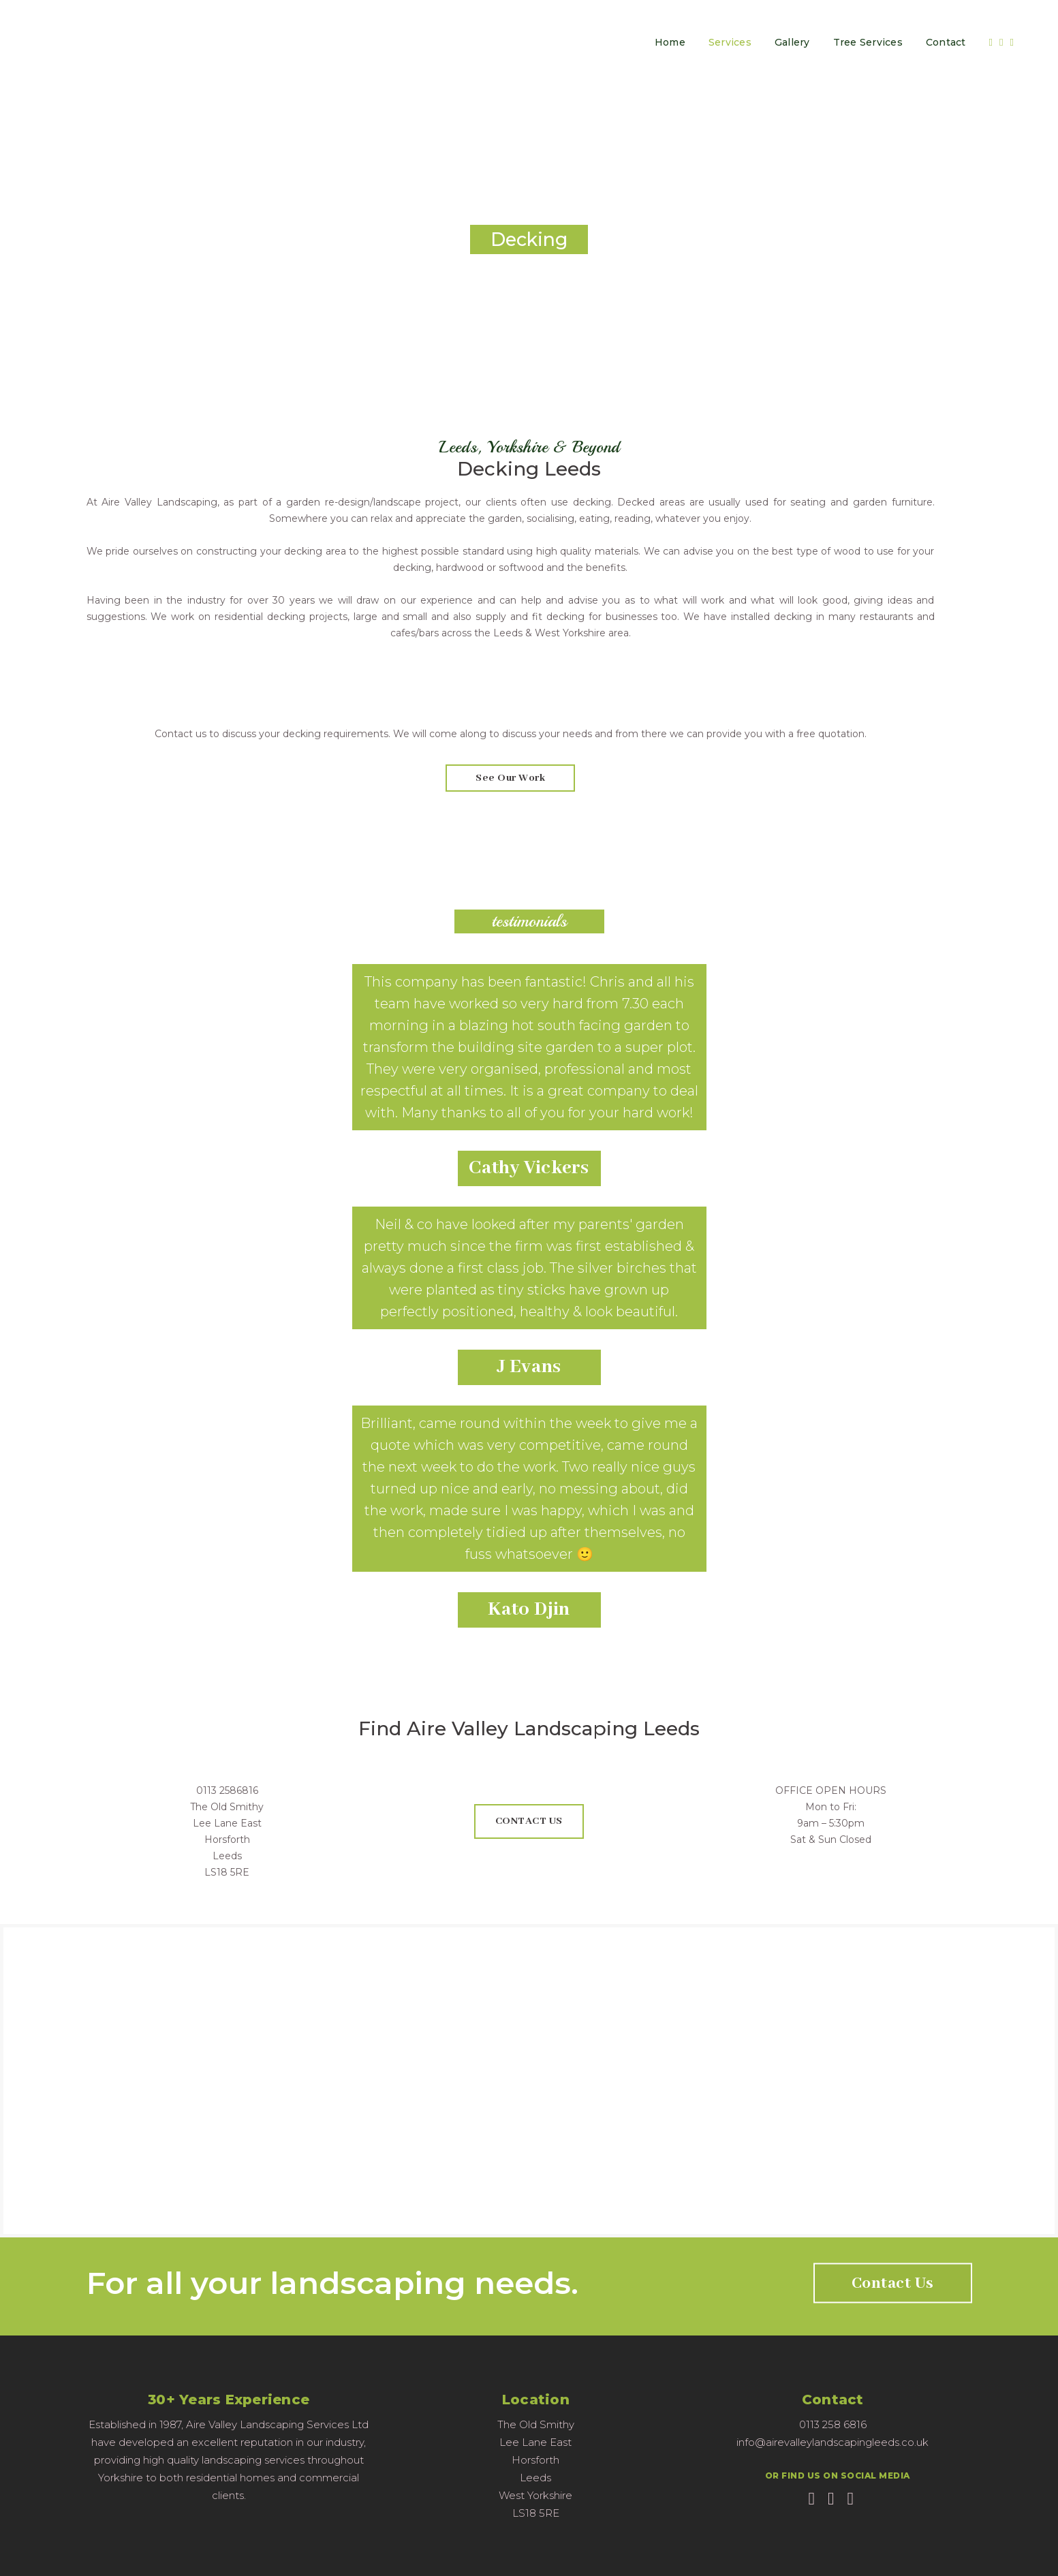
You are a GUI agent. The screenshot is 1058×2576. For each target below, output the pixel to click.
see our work (510, 778)
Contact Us (893, 2283)
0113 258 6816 (833, 2424)
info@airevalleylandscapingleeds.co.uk (832, 2442)
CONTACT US (529, 1821)
